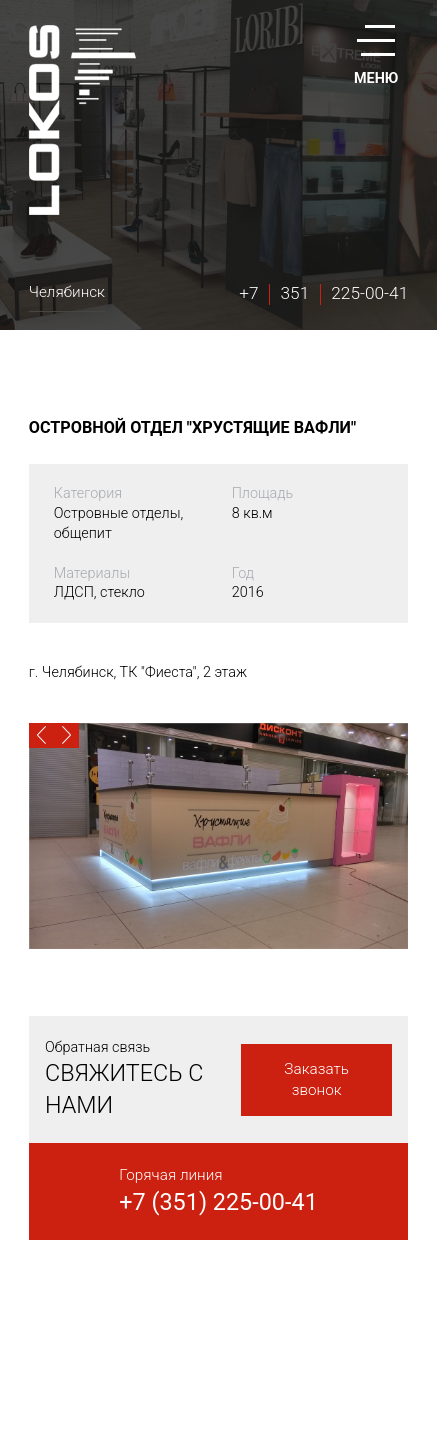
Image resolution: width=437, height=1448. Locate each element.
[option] (218, 836)
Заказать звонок (316, 1079)
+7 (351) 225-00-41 (218, 1202)
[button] (41, 735)
